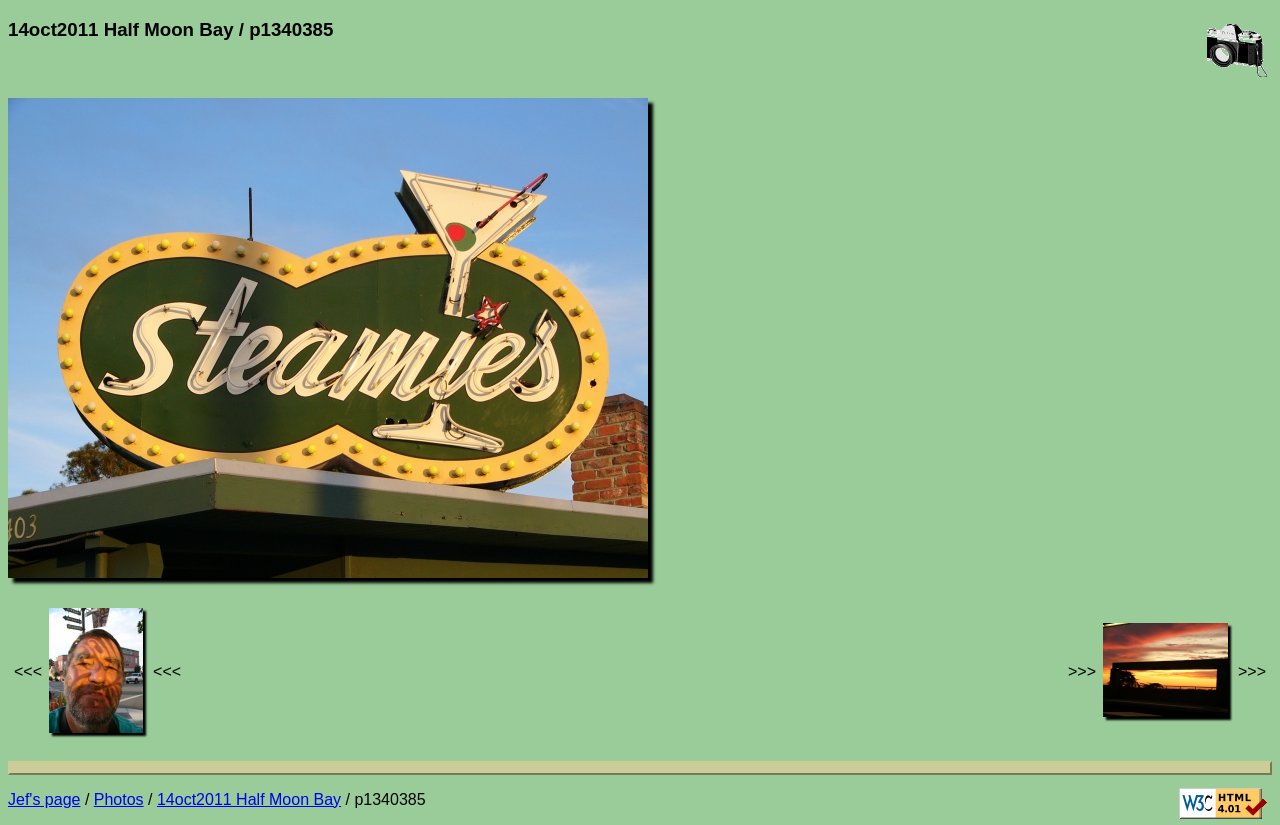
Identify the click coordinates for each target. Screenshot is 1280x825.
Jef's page (44, 799)
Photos (119, 799)
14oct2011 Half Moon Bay (249, 799)
